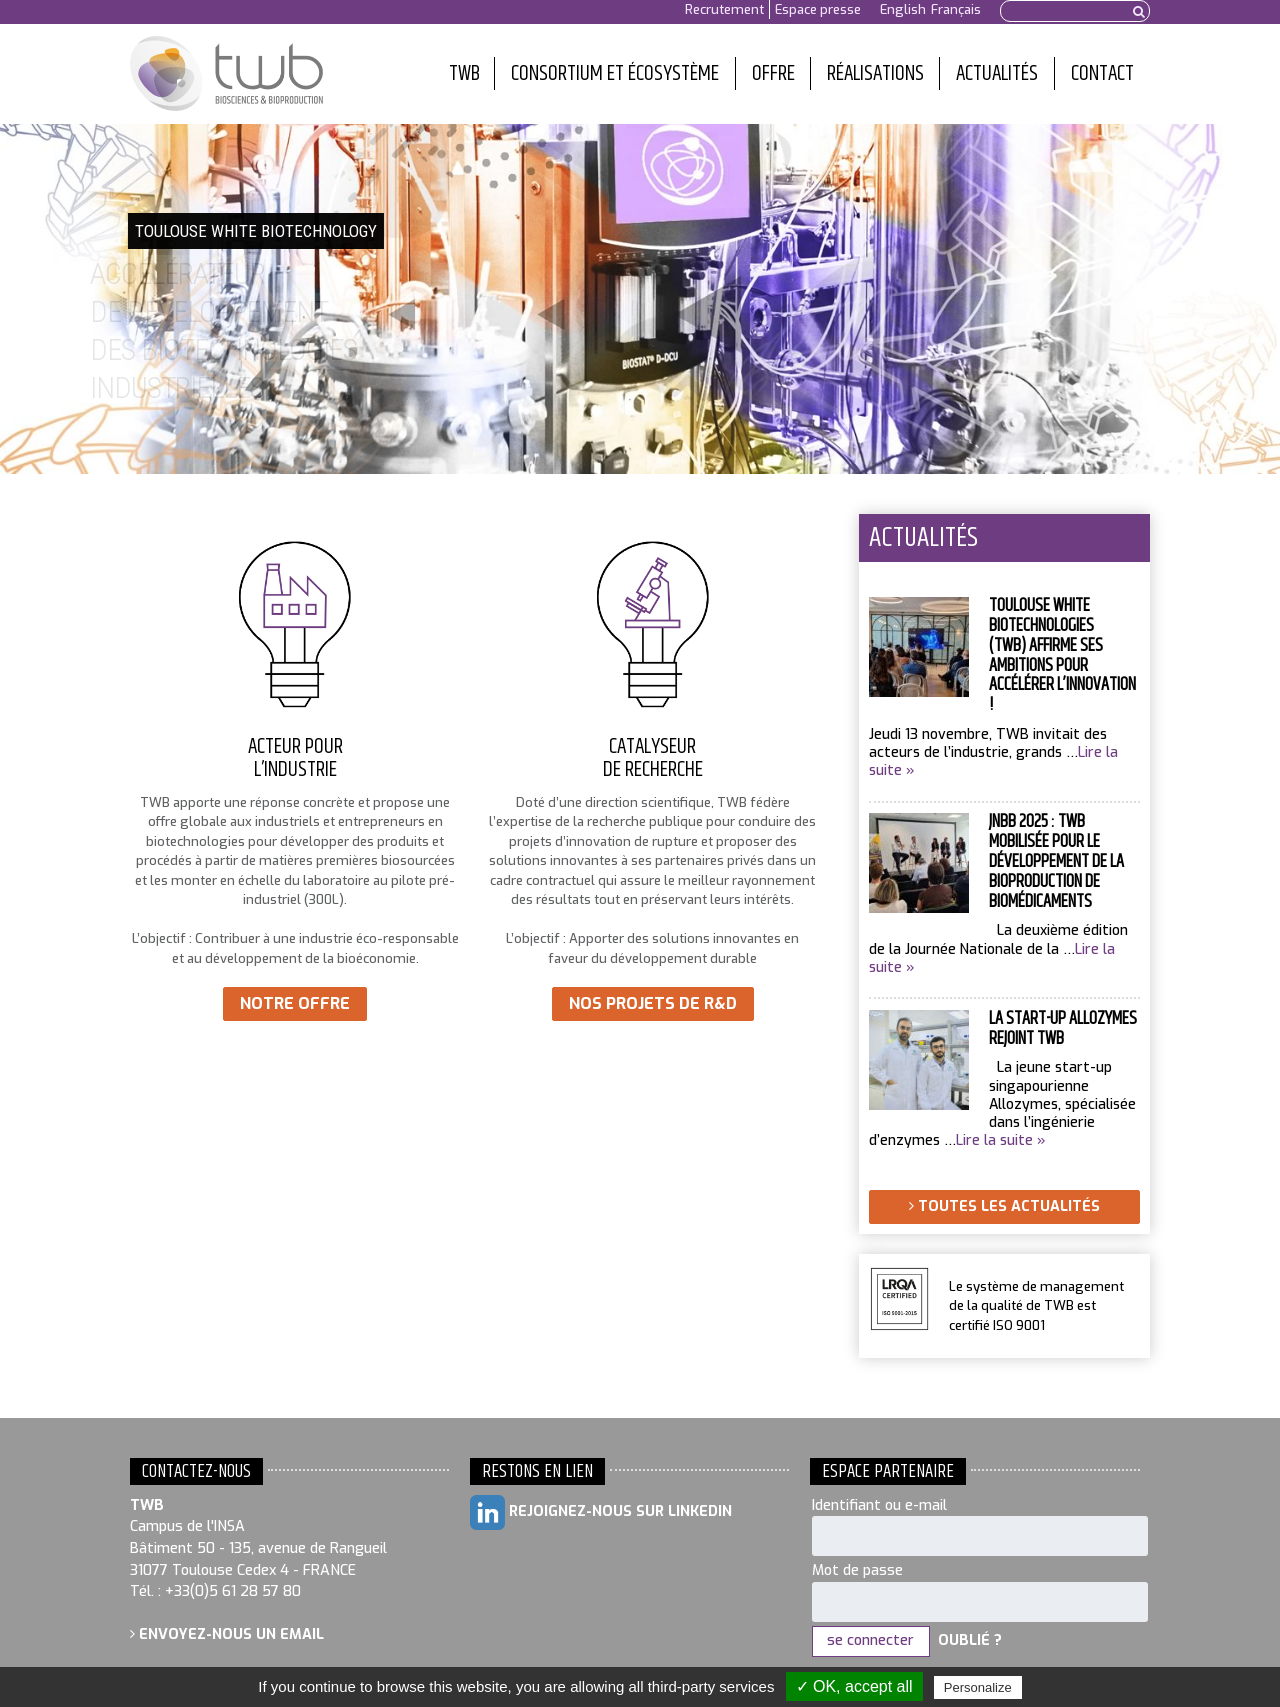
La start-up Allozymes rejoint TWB (1063, 1029)
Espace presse (818, 9)
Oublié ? (970, 1640)
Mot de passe (857, 1570)
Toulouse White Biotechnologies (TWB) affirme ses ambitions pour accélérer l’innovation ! (1062, 655)
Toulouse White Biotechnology (226, 74)
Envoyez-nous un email (227, 1634)
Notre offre (295, 1003)
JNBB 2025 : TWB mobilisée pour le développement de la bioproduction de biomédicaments (1056, 861)
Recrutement (724, 9)
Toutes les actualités (1004, 1206)
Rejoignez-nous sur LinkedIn (601, 1512)
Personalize (978, 1687)
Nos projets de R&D (653, 1003)
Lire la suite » (1001, 1140)
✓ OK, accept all (854, 1686)
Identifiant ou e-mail (879, 1505)
